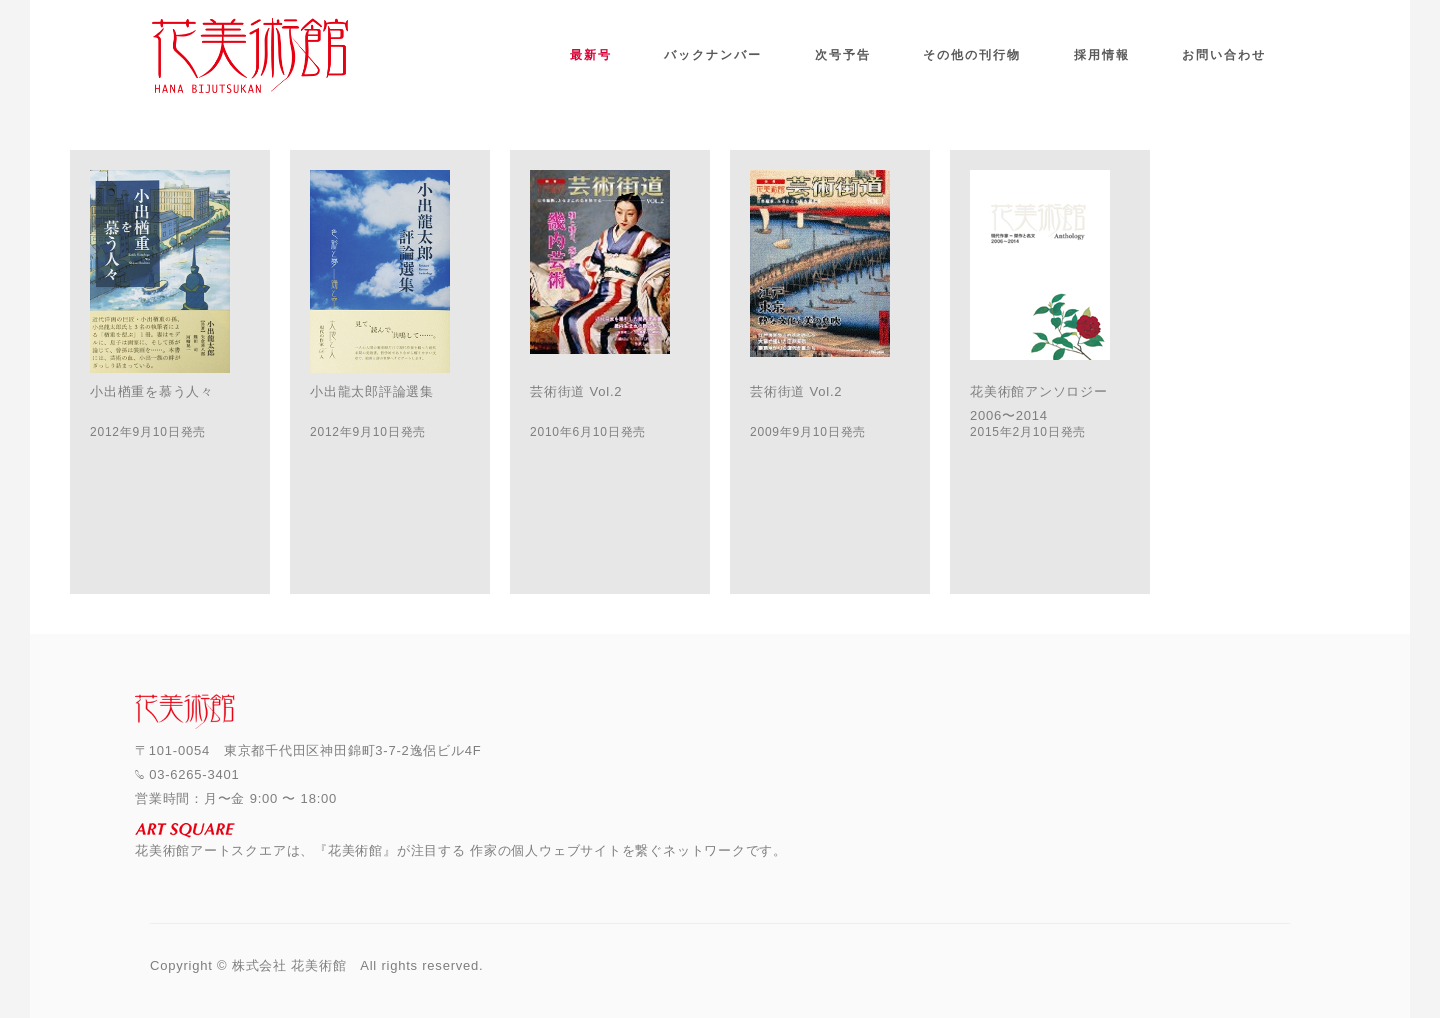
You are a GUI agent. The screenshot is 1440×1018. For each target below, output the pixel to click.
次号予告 (843, 55)
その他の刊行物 (972, 55)
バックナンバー (713, 55)
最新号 (591, 55)
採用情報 (1102, 55)
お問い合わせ (1224, 55)
